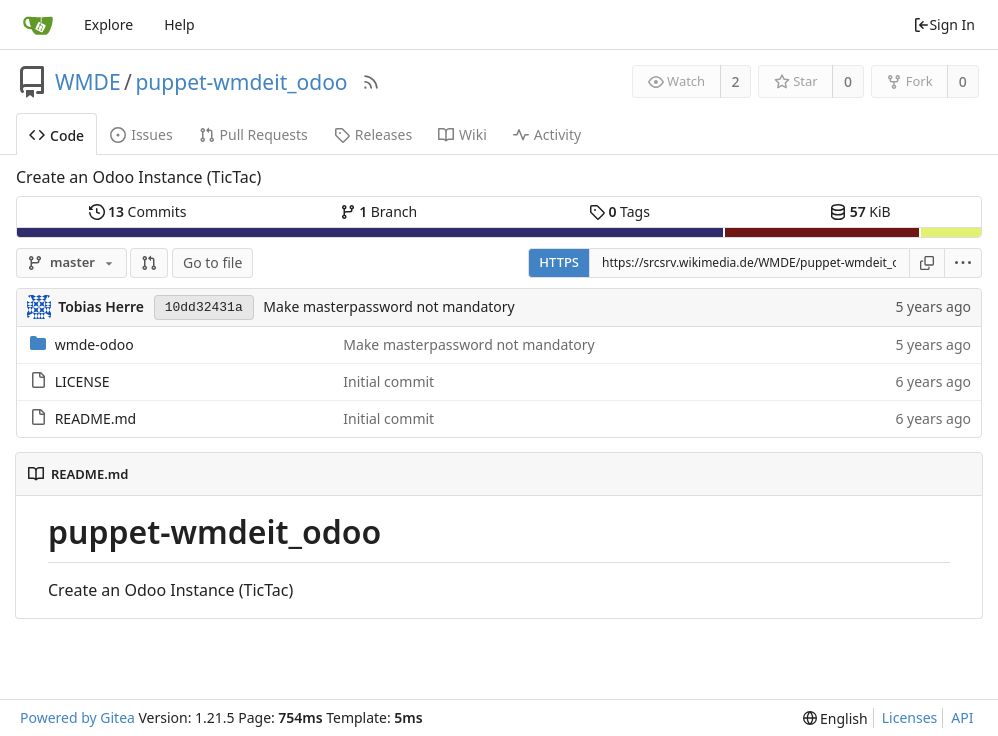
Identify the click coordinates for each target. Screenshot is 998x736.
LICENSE (82, 381)
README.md (96, 418)
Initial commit (388, 381)
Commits (138, 211)
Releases (373, 134)
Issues (141, 134)
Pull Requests (253, 134)
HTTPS (559, 262)
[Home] (38, 25)
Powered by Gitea (77, 717)
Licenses (910, 717)
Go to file (212, 262)
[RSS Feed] (371, 82)
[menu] (963, 263)
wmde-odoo (94, 344)
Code (56, 135)
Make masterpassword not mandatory (388, 306)
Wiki (462, 134)
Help (179, 24)
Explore (108, 24)
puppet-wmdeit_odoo (241, 82)
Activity (547, 134)
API (962, 717)
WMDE (88, 82)
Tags (619, 211)
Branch (379, 211)
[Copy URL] (927, 263)
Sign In (944, 24)
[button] (149, 263)
